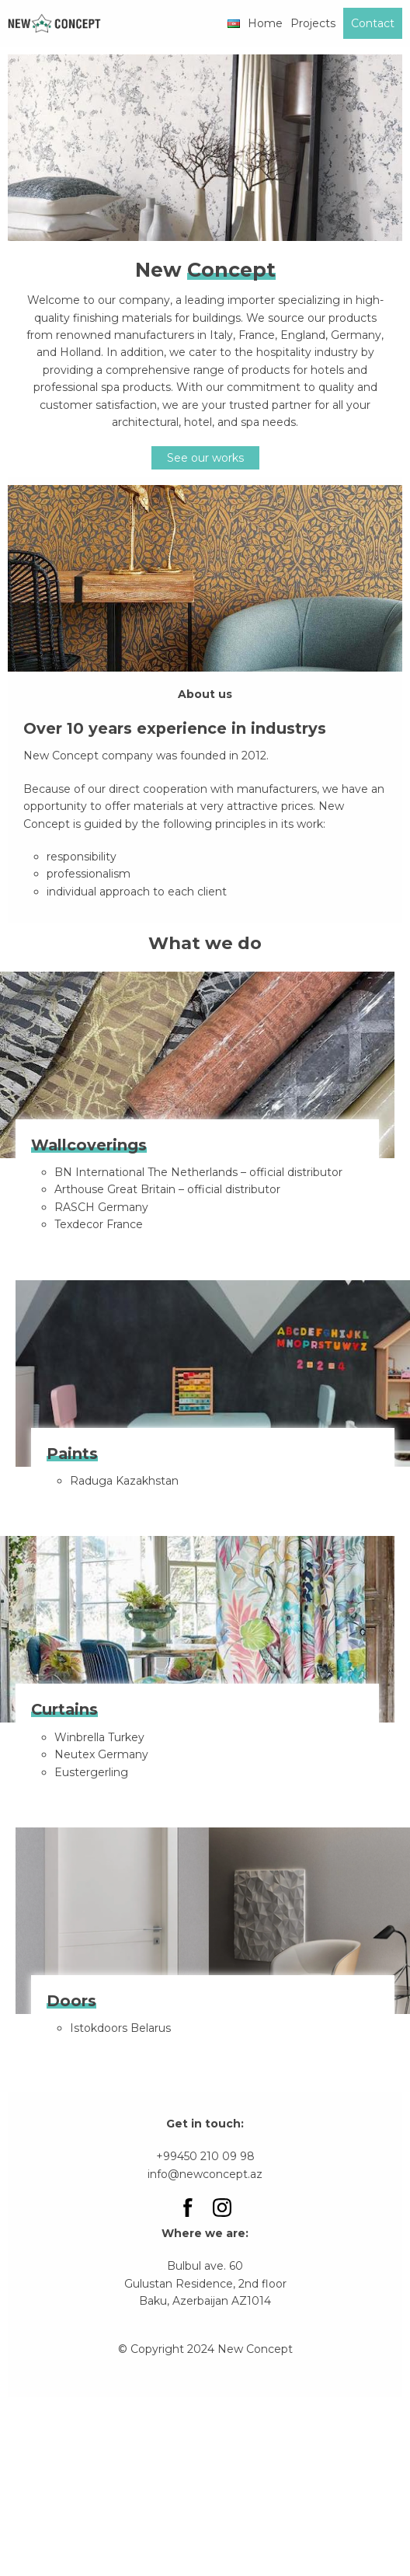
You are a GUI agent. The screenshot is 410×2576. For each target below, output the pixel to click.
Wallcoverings (89, 1145)
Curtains (64, 1709)
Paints (72, 1453)
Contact (372, 23)
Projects (312, 23)
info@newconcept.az (205, 2174)
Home (265, 23)
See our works (205, 458)
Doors (71, 2000)
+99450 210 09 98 (205, 2156)
